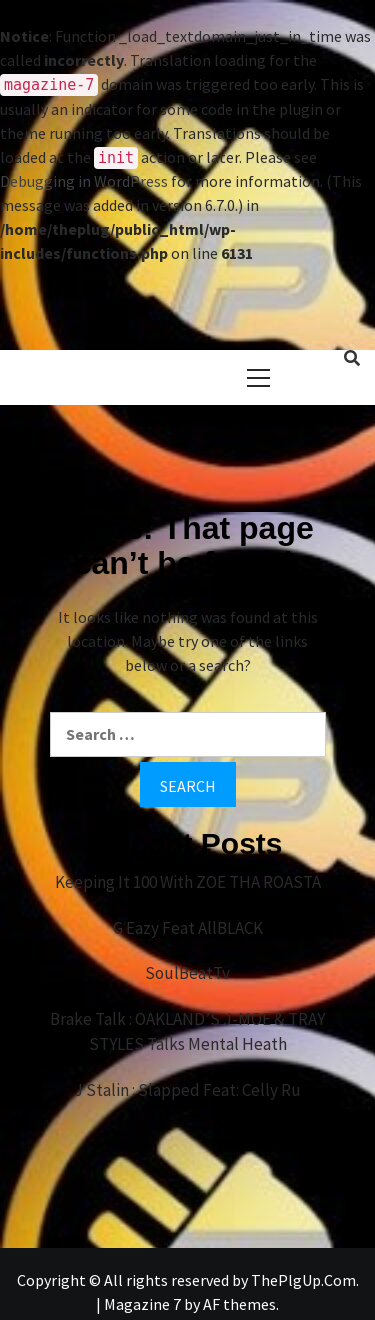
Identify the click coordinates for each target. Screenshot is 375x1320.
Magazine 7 (142, 1304)
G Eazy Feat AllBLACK (188, 928)
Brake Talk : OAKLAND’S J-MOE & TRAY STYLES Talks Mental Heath (187, 1032)
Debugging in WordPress (84, 181)
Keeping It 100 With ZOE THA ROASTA (188, 882)
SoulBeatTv (187, 973)
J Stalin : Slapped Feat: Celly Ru (187, 1090)
